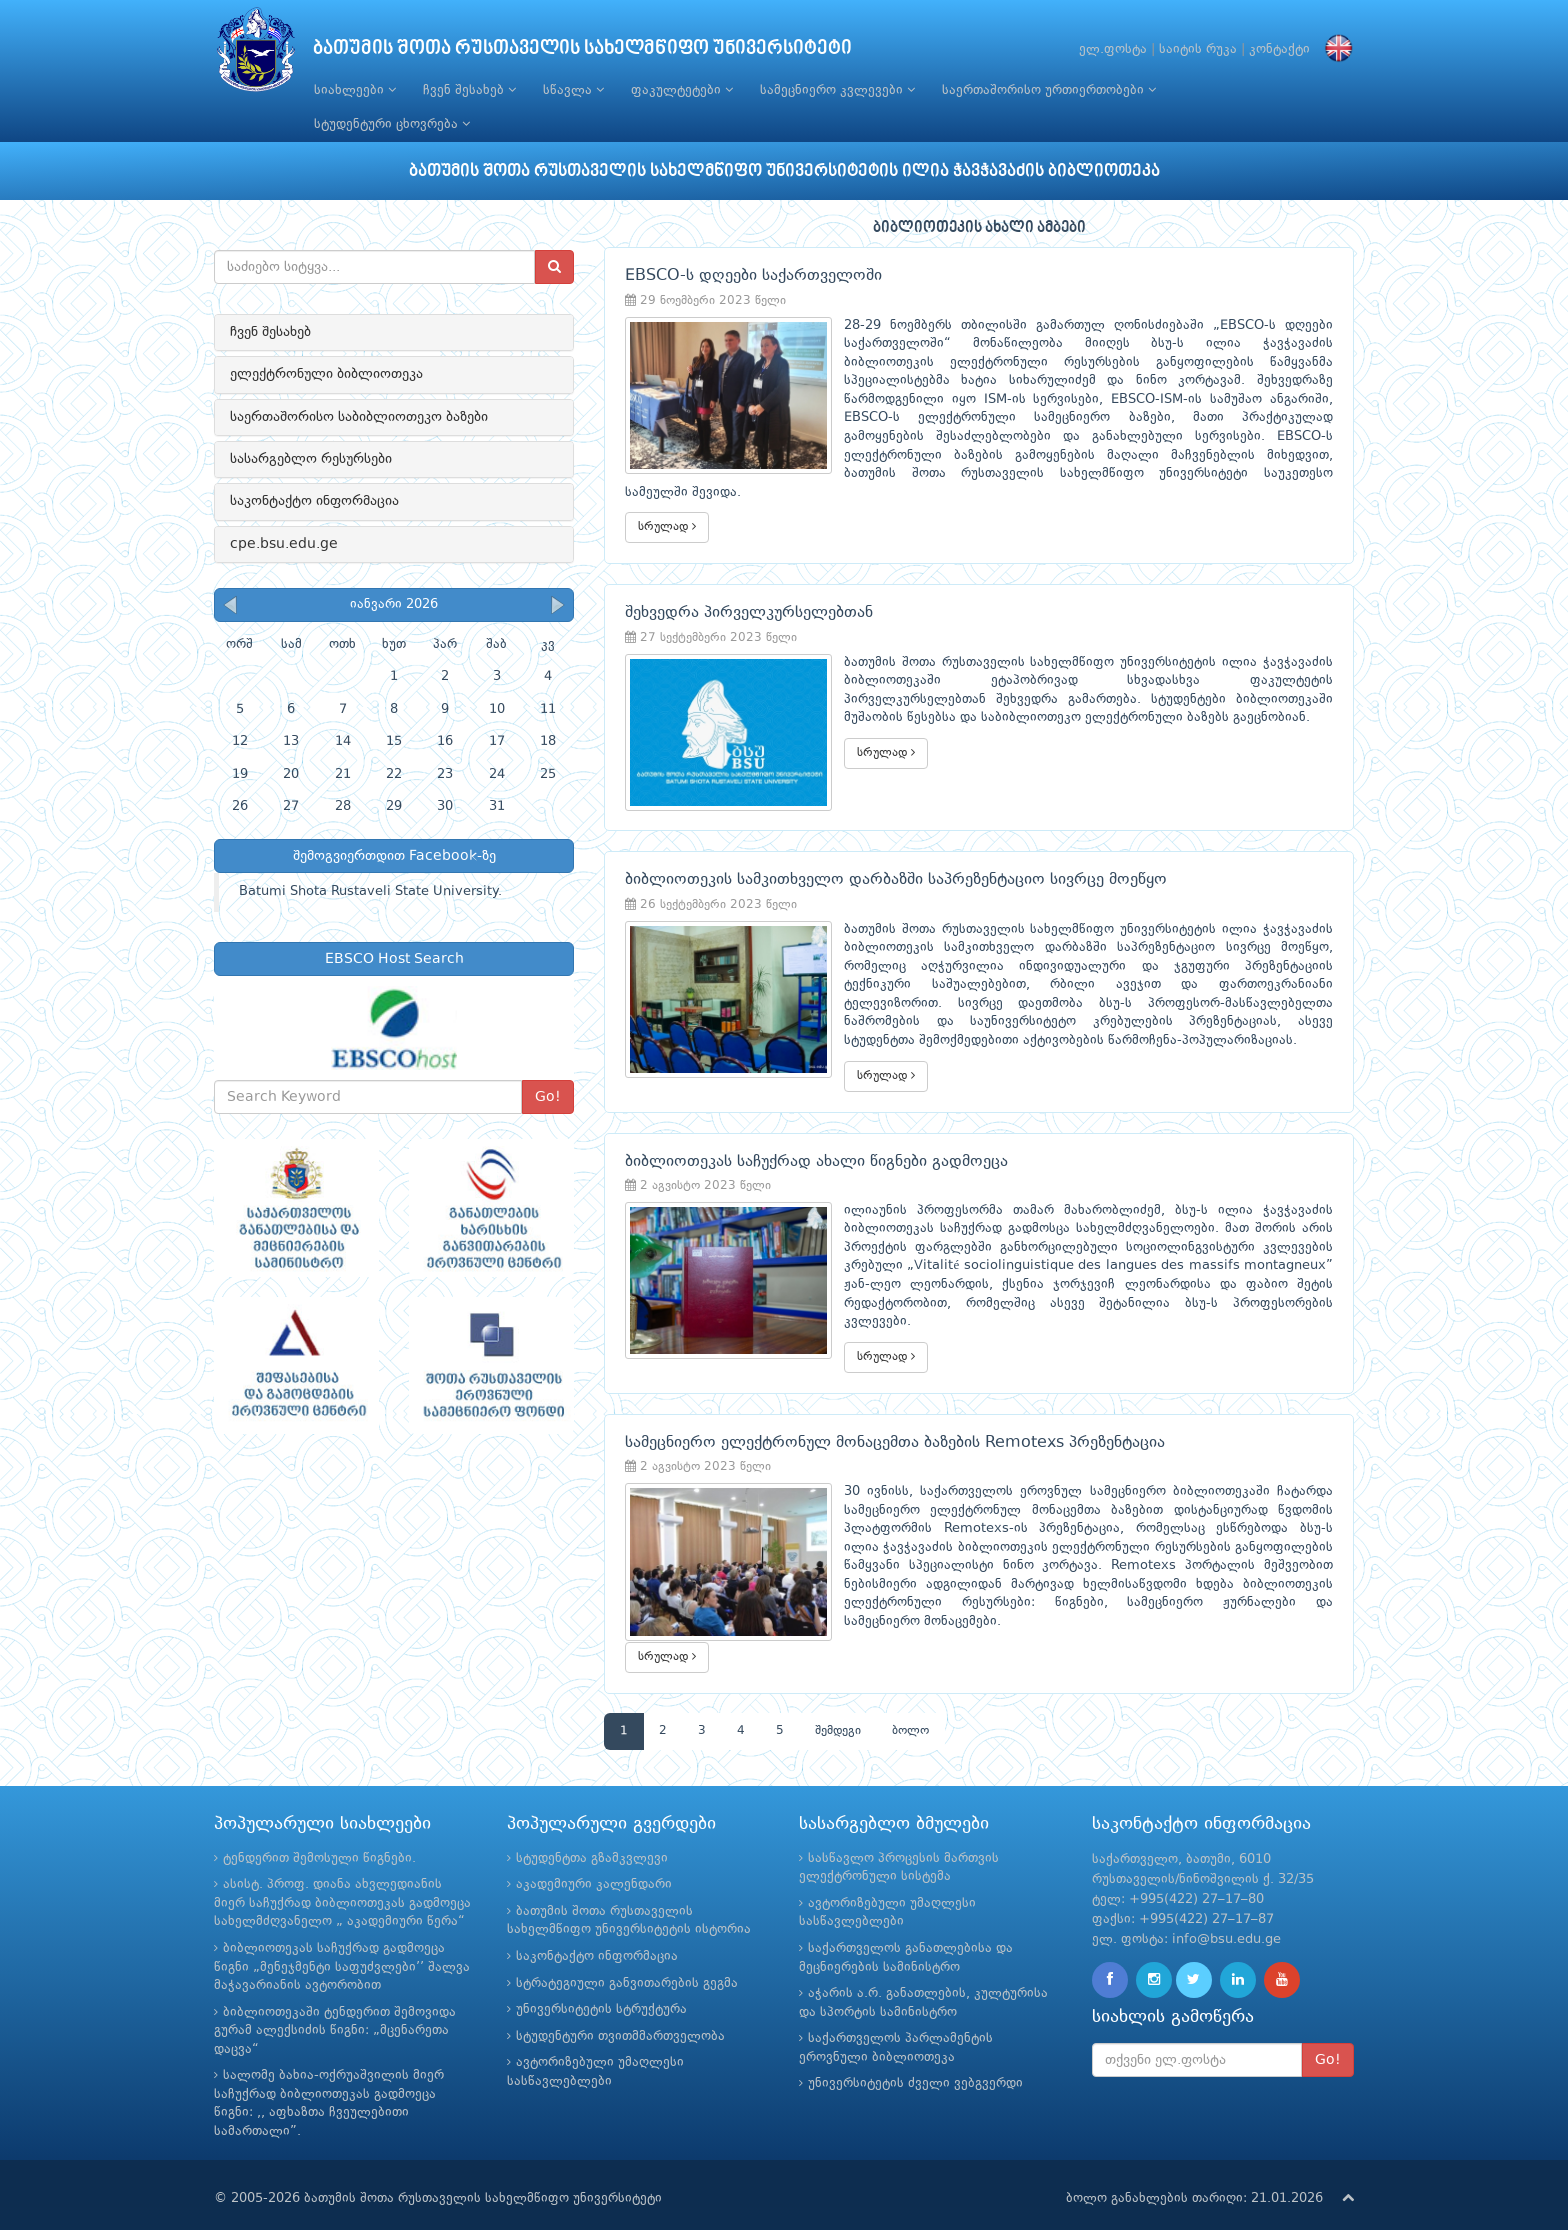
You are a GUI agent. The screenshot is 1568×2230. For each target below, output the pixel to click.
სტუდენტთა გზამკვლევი (592, 1839)
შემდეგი (838, 1712)
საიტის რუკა (1198, 49)
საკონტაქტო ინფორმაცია (314, 501)
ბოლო (910, 1712)
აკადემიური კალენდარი (594, 1866)
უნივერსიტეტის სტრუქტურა (601, 1991)
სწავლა (573, 90)
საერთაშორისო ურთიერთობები (1049, 90)
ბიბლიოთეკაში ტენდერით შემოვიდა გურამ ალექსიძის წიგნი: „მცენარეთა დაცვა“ (335, 2012)
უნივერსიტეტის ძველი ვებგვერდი (915, 2065)
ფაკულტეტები (682, 90)
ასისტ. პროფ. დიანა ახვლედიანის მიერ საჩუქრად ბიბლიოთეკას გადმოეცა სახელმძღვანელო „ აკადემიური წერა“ (342, 1885)
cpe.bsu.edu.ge (284, 544)
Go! (548, 1097)
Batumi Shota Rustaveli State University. (370, 891)
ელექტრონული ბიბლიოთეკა (326, 374)
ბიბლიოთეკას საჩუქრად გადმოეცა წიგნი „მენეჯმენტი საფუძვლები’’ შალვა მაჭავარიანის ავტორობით (342, 1948)
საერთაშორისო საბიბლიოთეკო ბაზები (359, 417)
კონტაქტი (1279, 49)
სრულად (667, 508)
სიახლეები (355, 90)
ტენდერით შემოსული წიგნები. (319, 1839)
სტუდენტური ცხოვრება (392, 124)
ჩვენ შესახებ (469, 90)
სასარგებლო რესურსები (311, 459)
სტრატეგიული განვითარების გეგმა (627, 1964)
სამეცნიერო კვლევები (837, 90)
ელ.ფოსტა (1113, 49)
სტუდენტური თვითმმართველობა (620, 2017)
